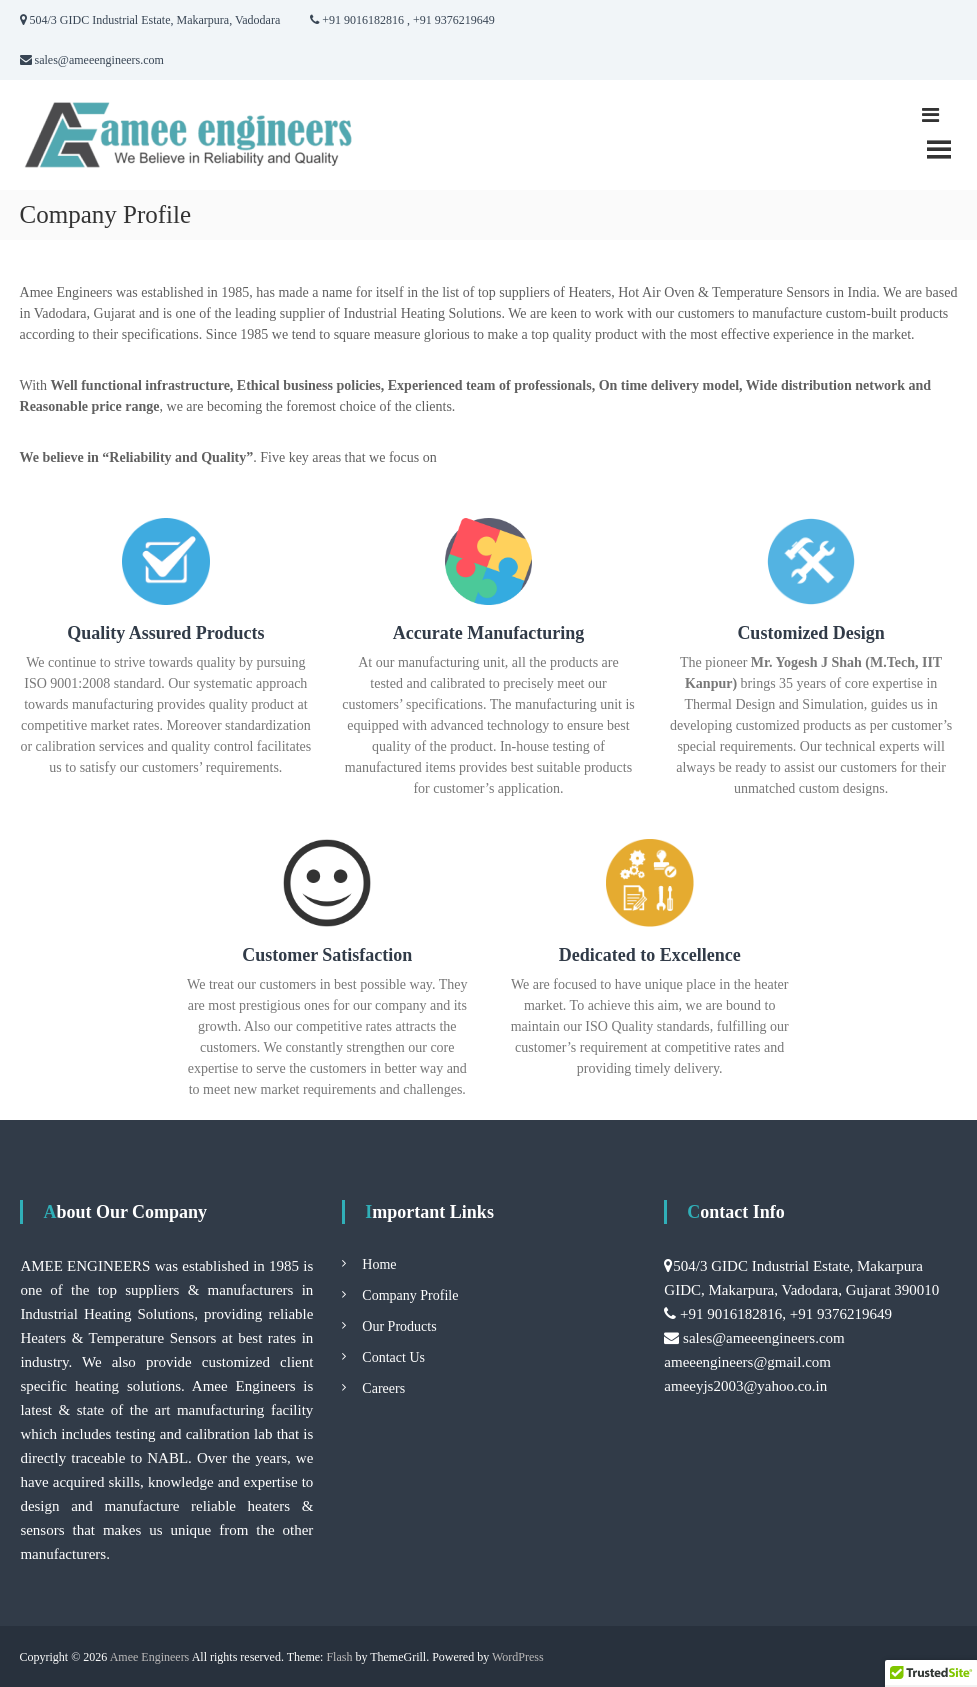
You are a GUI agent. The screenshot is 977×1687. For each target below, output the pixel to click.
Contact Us (393, 1357)
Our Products (399, 1326)
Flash (339, 1657)
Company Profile (410, 1295)
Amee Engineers (150, 1657)
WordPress (518, 1657)
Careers (383, 1388)
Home (379, 1264)
